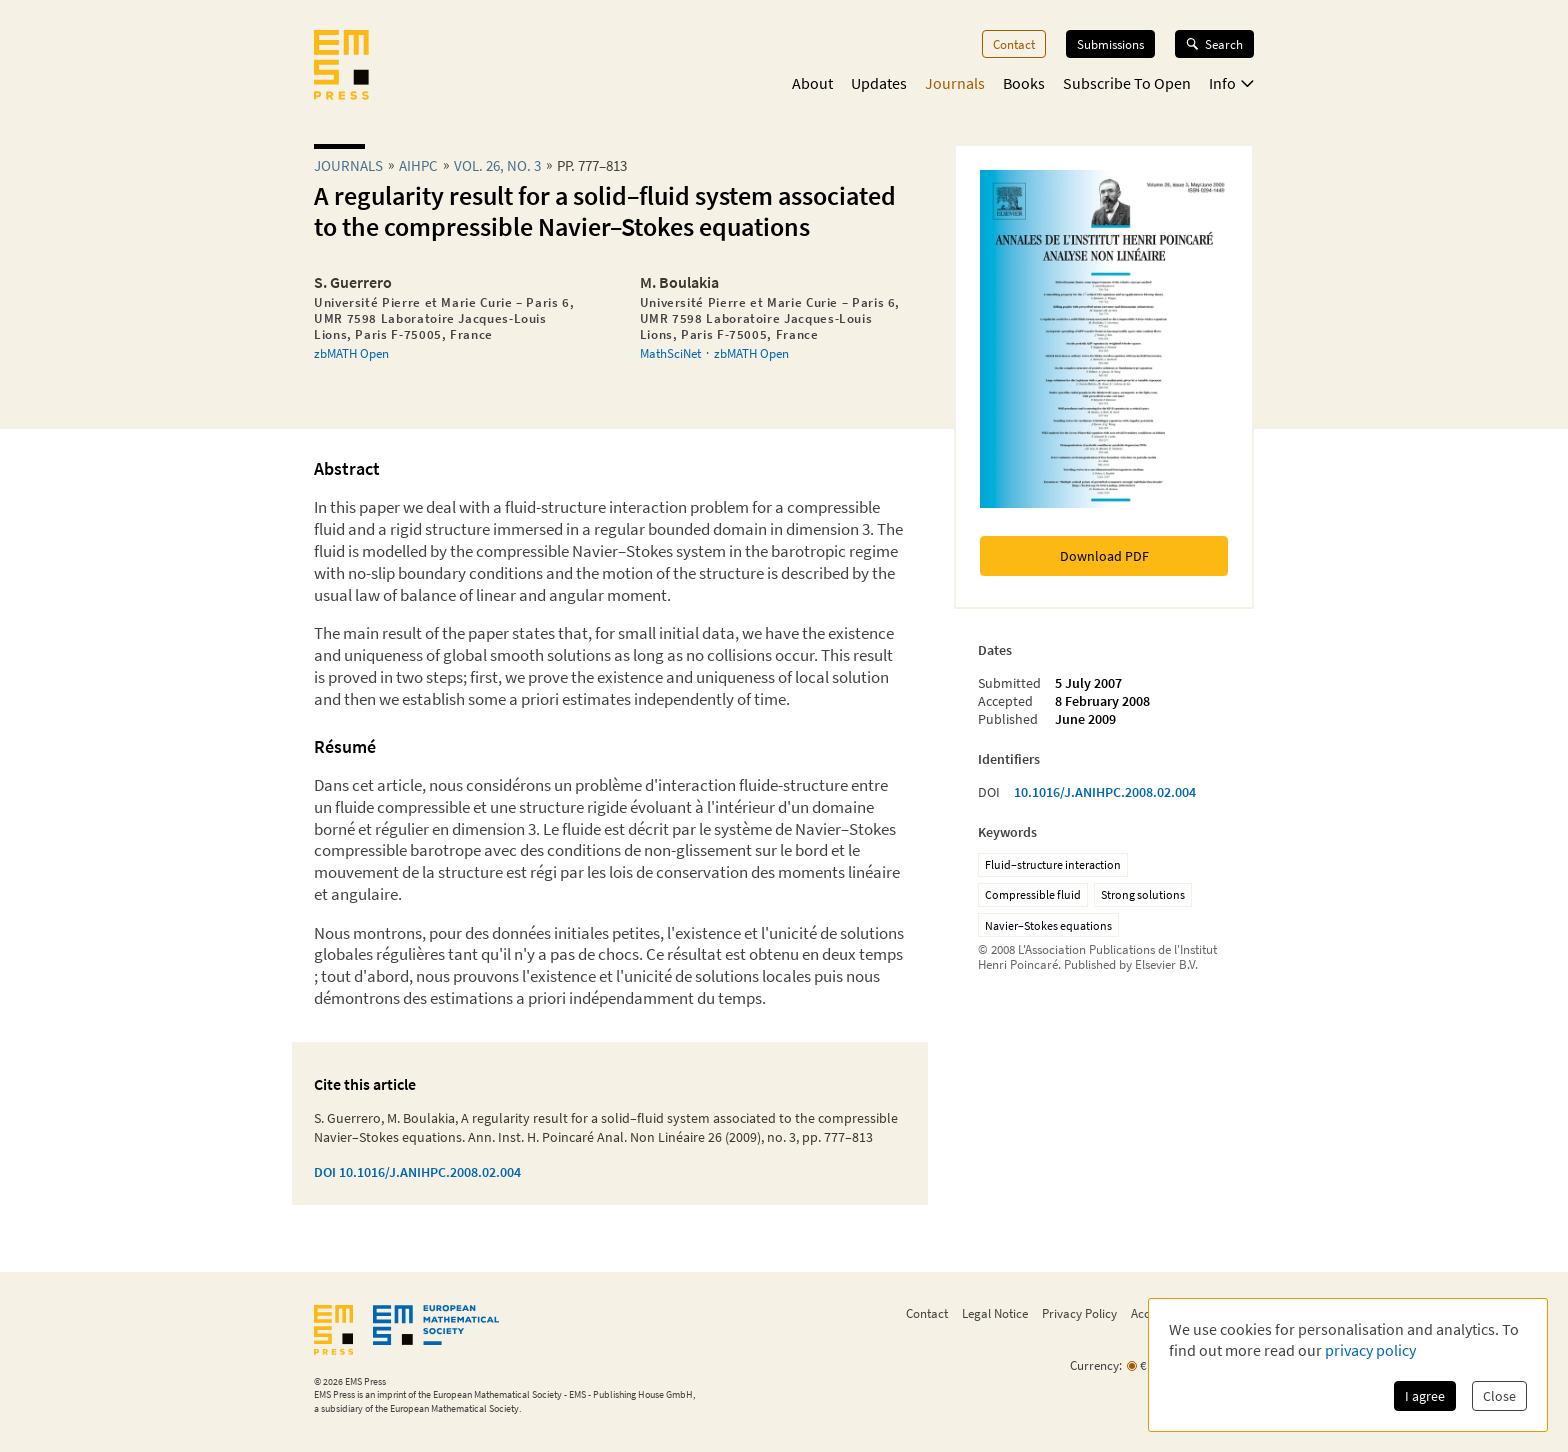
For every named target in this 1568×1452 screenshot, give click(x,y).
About (812, 83)
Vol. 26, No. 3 (497, 165)
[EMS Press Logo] (341, 67)
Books (1024, 83)
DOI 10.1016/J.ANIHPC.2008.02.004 (417, 1172)
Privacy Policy (1079, 1313)
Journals (955, 83)
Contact (1014, 44)
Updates (879, 83)
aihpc (418, 165)
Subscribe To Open (1127, 83)
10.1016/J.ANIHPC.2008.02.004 (1105, 792)
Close (1499, 1396)
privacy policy (1370, 1350)
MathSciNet (670, 353)
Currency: (1096, 1365)
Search (1214, 44)
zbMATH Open (351, 353)
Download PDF (1104, 556)
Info (1231, 83)
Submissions (1110, 44)
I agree (1425, 1396)
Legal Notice (995, 1313)
